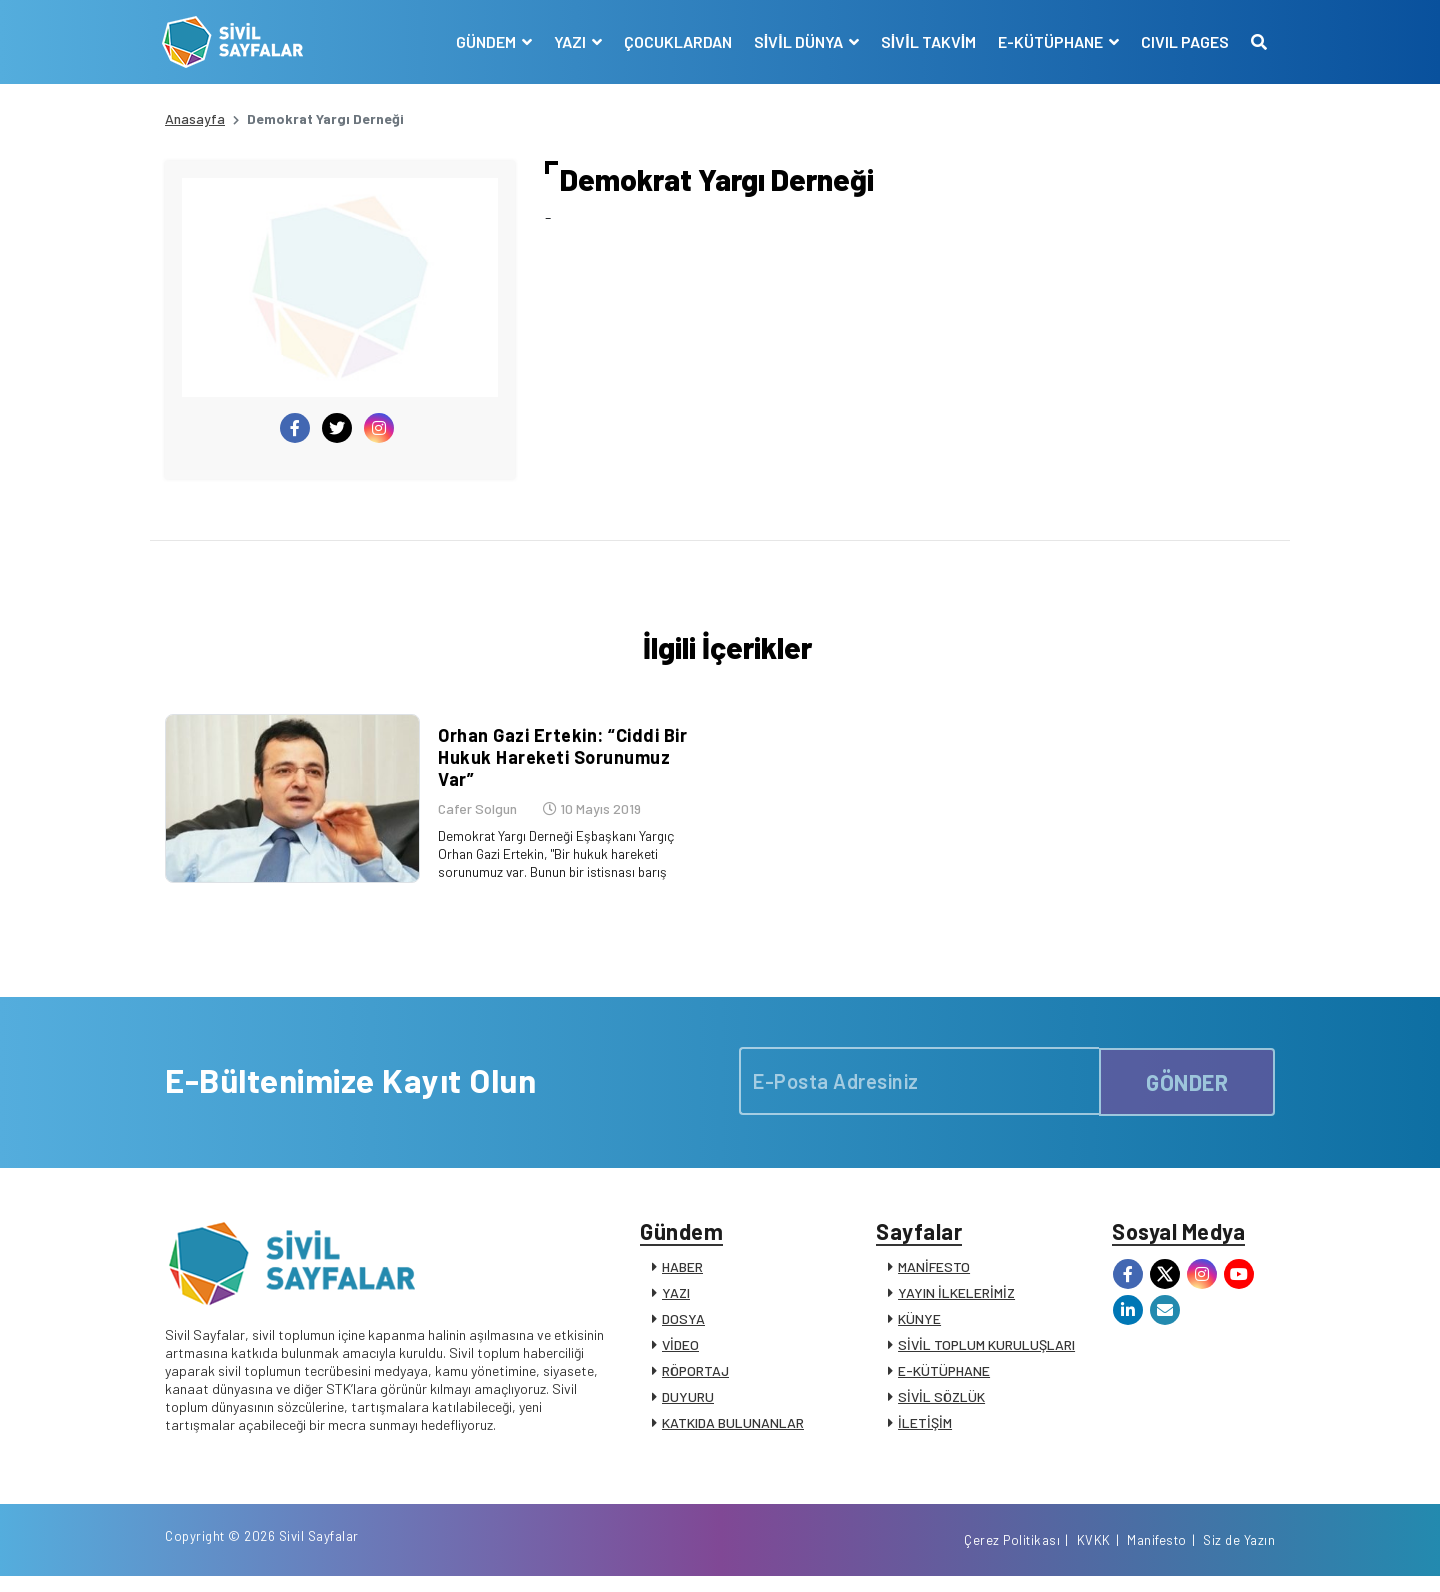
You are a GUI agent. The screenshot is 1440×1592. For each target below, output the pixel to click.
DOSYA (683, 1328)
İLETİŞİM (925, 1432)
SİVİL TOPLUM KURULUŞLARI (986, 1354)
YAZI (676, 1302)
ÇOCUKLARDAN (675, 41)
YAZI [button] (568, 41)
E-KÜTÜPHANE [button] (1049, 41)
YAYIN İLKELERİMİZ (956, 1302)
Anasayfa (195, 118)
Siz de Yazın (1239, 1555)
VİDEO (680, 1354)
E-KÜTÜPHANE (944, 1380)
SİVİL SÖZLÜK (941, 1406)
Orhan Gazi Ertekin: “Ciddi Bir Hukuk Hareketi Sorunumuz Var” (559, 762)
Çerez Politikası (1012, 1555)
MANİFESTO (934, 1276)
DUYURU (688, 1406)
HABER (682, 1276)
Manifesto (1157, 1555)
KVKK (1094, 1555)
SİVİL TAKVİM (925, 41)
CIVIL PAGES (1182, 41)
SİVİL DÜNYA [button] (797, 41)
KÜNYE (919, 1328)
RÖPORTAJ (695, 1380)
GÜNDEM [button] (484, 41)
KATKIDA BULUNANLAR (733, 1432)
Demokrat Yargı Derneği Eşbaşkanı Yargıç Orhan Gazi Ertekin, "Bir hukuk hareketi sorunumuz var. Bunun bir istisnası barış (558, 859)
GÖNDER (1187, 1087)
